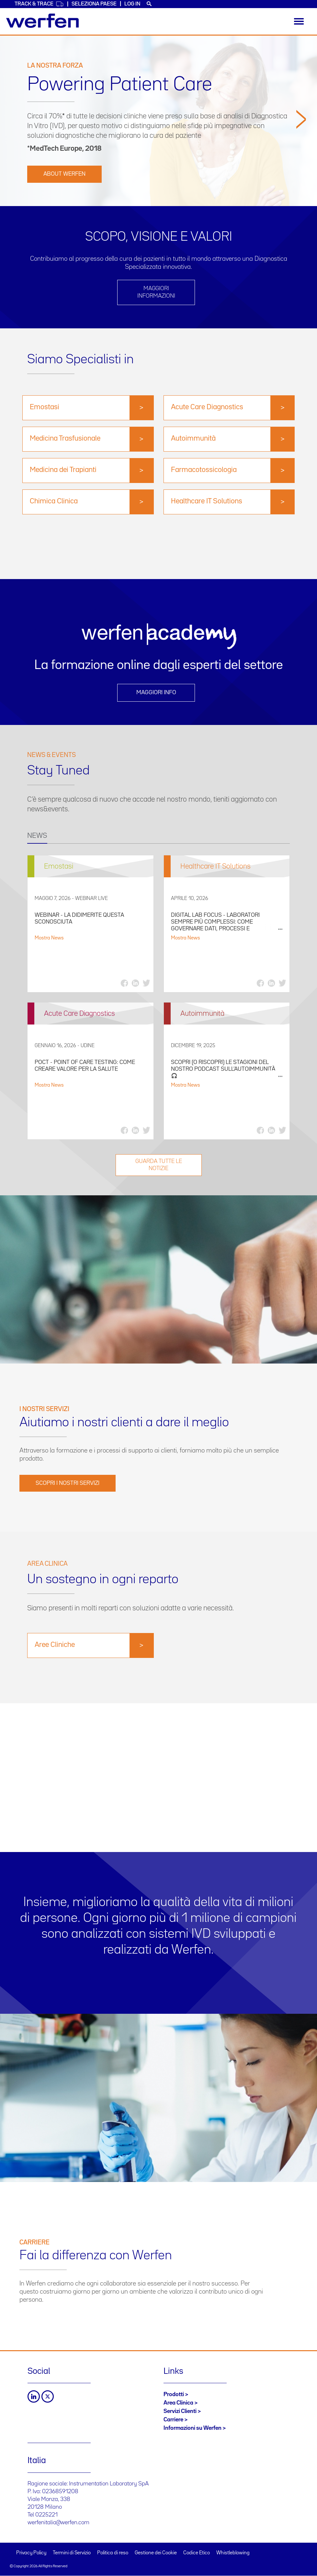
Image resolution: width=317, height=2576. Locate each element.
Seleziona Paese (94, 4)
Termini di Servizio (72, 2553)
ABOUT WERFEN (64, 174)
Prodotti (174, 2394)
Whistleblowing (233, 2553)
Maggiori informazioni (156, 292)
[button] (301, 155)
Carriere (173, 2419)
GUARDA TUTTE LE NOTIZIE (158, 1165)
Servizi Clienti (180, 2411)
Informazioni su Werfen (192, 2428)
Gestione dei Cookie (156, 2553)
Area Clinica (178, 2403)
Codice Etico (196, 2553)
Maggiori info (156, 692)
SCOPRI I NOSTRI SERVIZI (67, 1483)
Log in (132, 4)
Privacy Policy (31, 2553)
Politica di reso (112, 2553)
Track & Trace (39, 4)
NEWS (37, 836)
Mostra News (49, 938)
